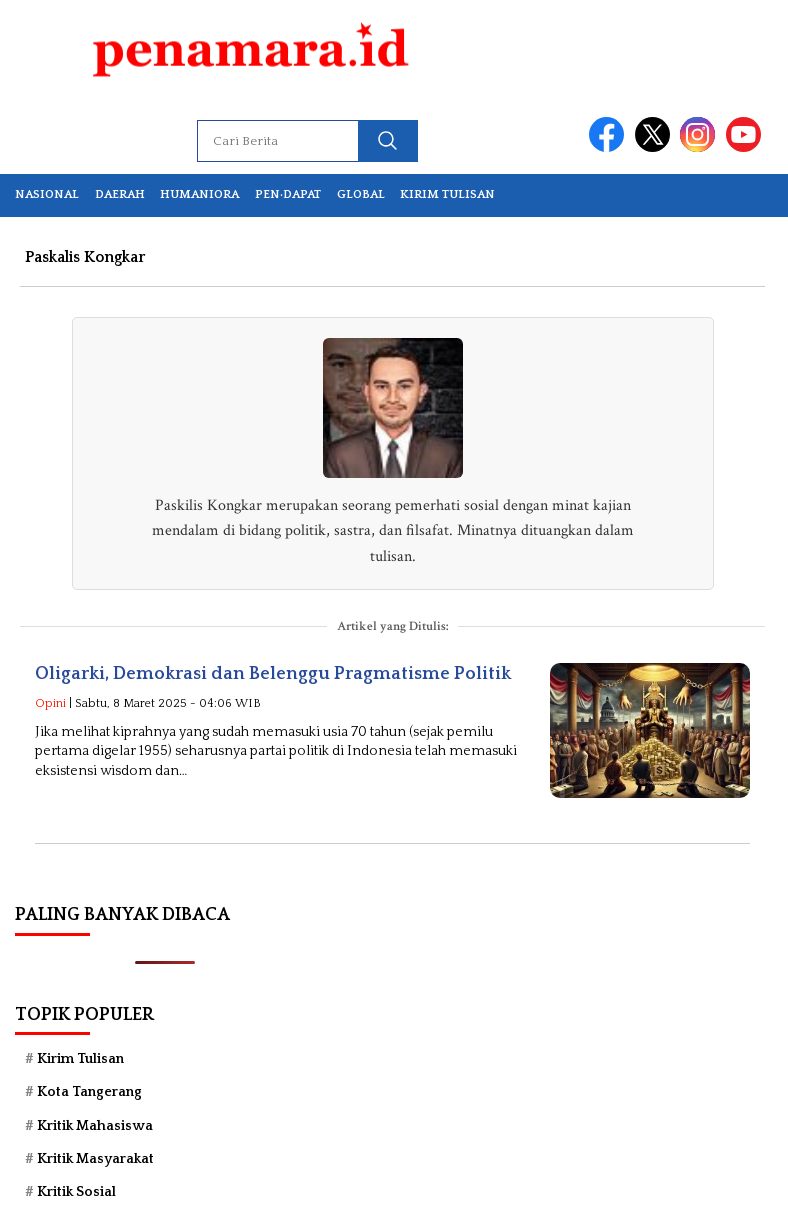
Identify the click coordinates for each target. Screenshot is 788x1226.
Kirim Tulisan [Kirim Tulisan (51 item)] (80, 1059)
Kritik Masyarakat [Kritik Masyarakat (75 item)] (95, 1159)
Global (361, 194)
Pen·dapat (288, 194)
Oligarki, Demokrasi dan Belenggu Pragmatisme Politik (273, 674)
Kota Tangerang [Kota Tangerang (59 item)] (89, 1092)
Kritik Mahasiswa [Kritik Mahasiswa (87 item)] (95, 1126)
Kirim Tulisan (447, 194)
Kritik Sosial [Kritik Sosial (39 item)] (76, 1192)
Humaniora (199, 194)
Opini (50, 703)
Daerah (120, 194)
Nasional (47, 194)
